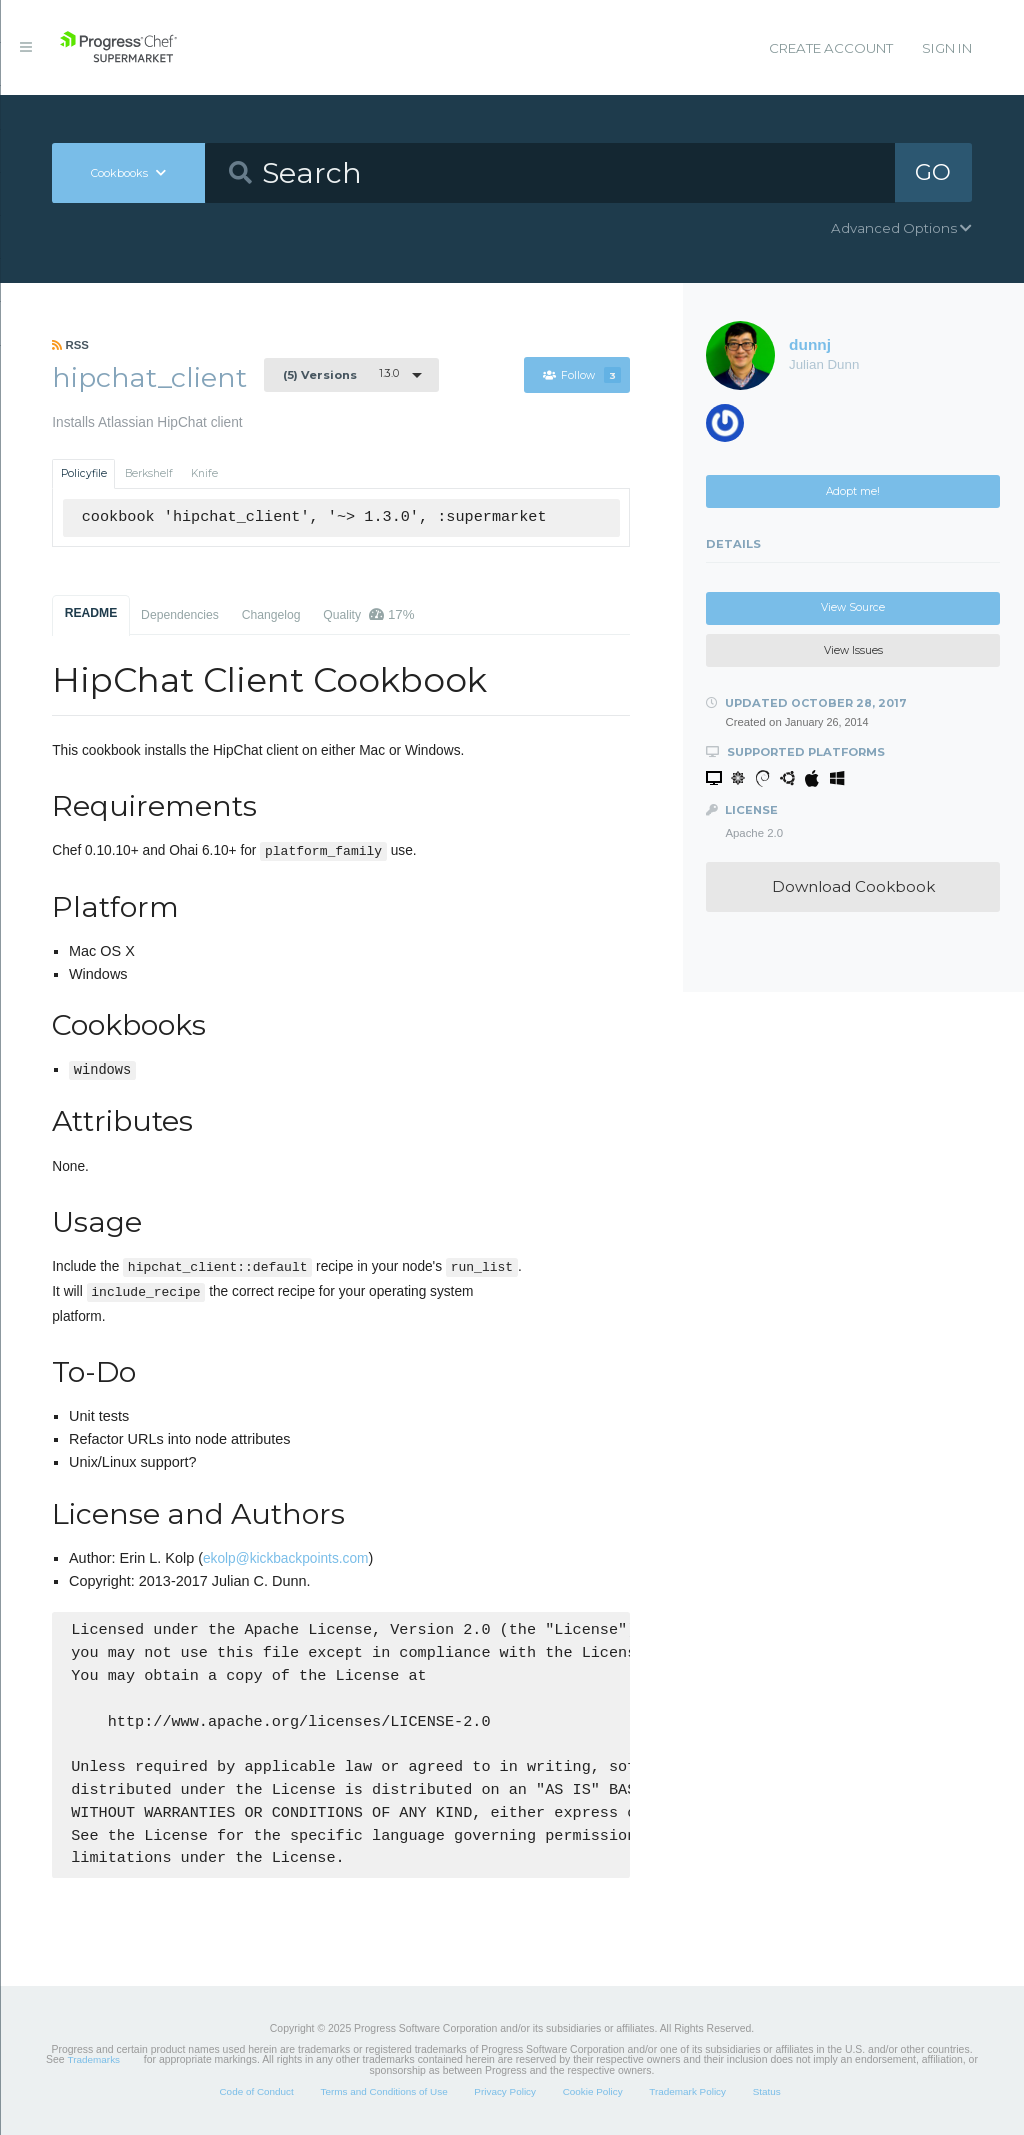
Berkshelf (149, 473)
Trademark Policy (687, 2091)
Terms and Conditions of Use (383, 2091)
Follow (582, 375)
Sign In (947, 48)
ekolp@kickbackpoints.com (285, 1558)
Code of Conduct (256, 2091)
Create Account (831, 48)
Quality (368, 614)
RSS (70, 345)
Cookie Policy (593, 2091)
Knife (204, 473)
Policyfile (84, 473)
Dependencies (180, 615)
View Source (853, 607)
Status (767, 2091)
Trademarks (94, 2059)
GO (933, 172)
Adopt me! (853, 491)
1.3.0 (341, 374)
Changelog (271, 615)
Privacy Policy (505, 2091)
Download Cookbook (853, 886)
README (91, 613)
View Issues (853, 650)
